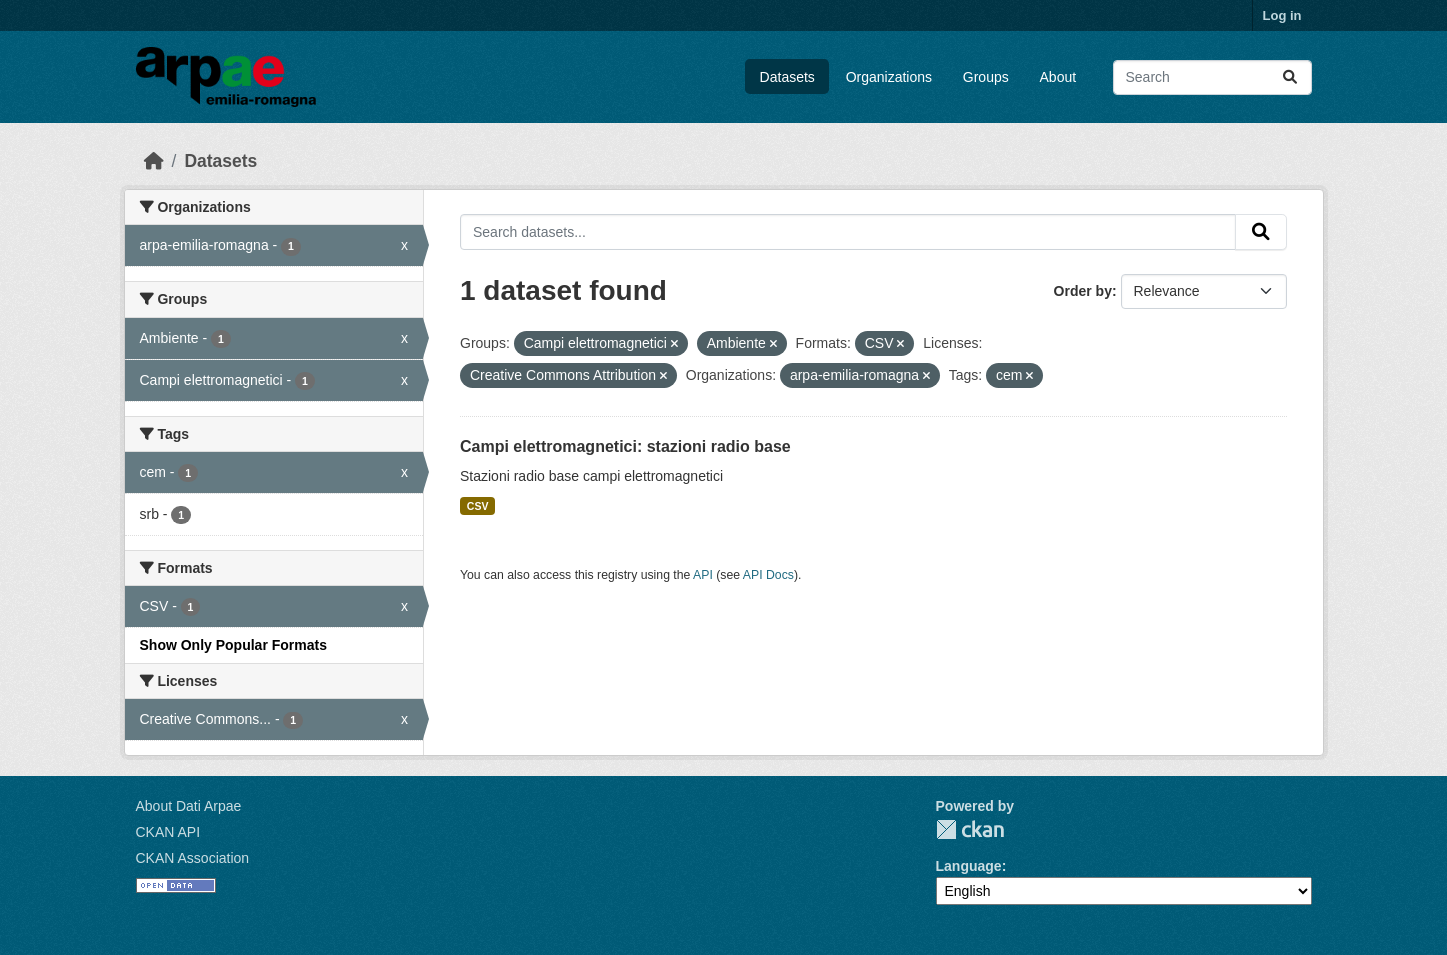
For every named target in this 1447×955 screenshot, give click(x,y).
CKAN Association (193, 858)
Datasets (787, 77)
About (1058, 77)
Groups (986, 77)
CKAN (970, 829)
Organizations (889, 77)
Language (969, 866)
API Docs (768, 575)
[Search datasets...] (1212, 77)
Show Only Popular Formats (233, 645)
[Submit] (1290, 77)
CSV (478, 506)
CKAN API (168, 832)
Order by (1083, 291)
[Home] (154, 161)
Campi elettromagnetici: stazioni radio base (625, 446)
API (703, 575)
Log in (1282, 15)
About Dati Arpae (189, 806)
